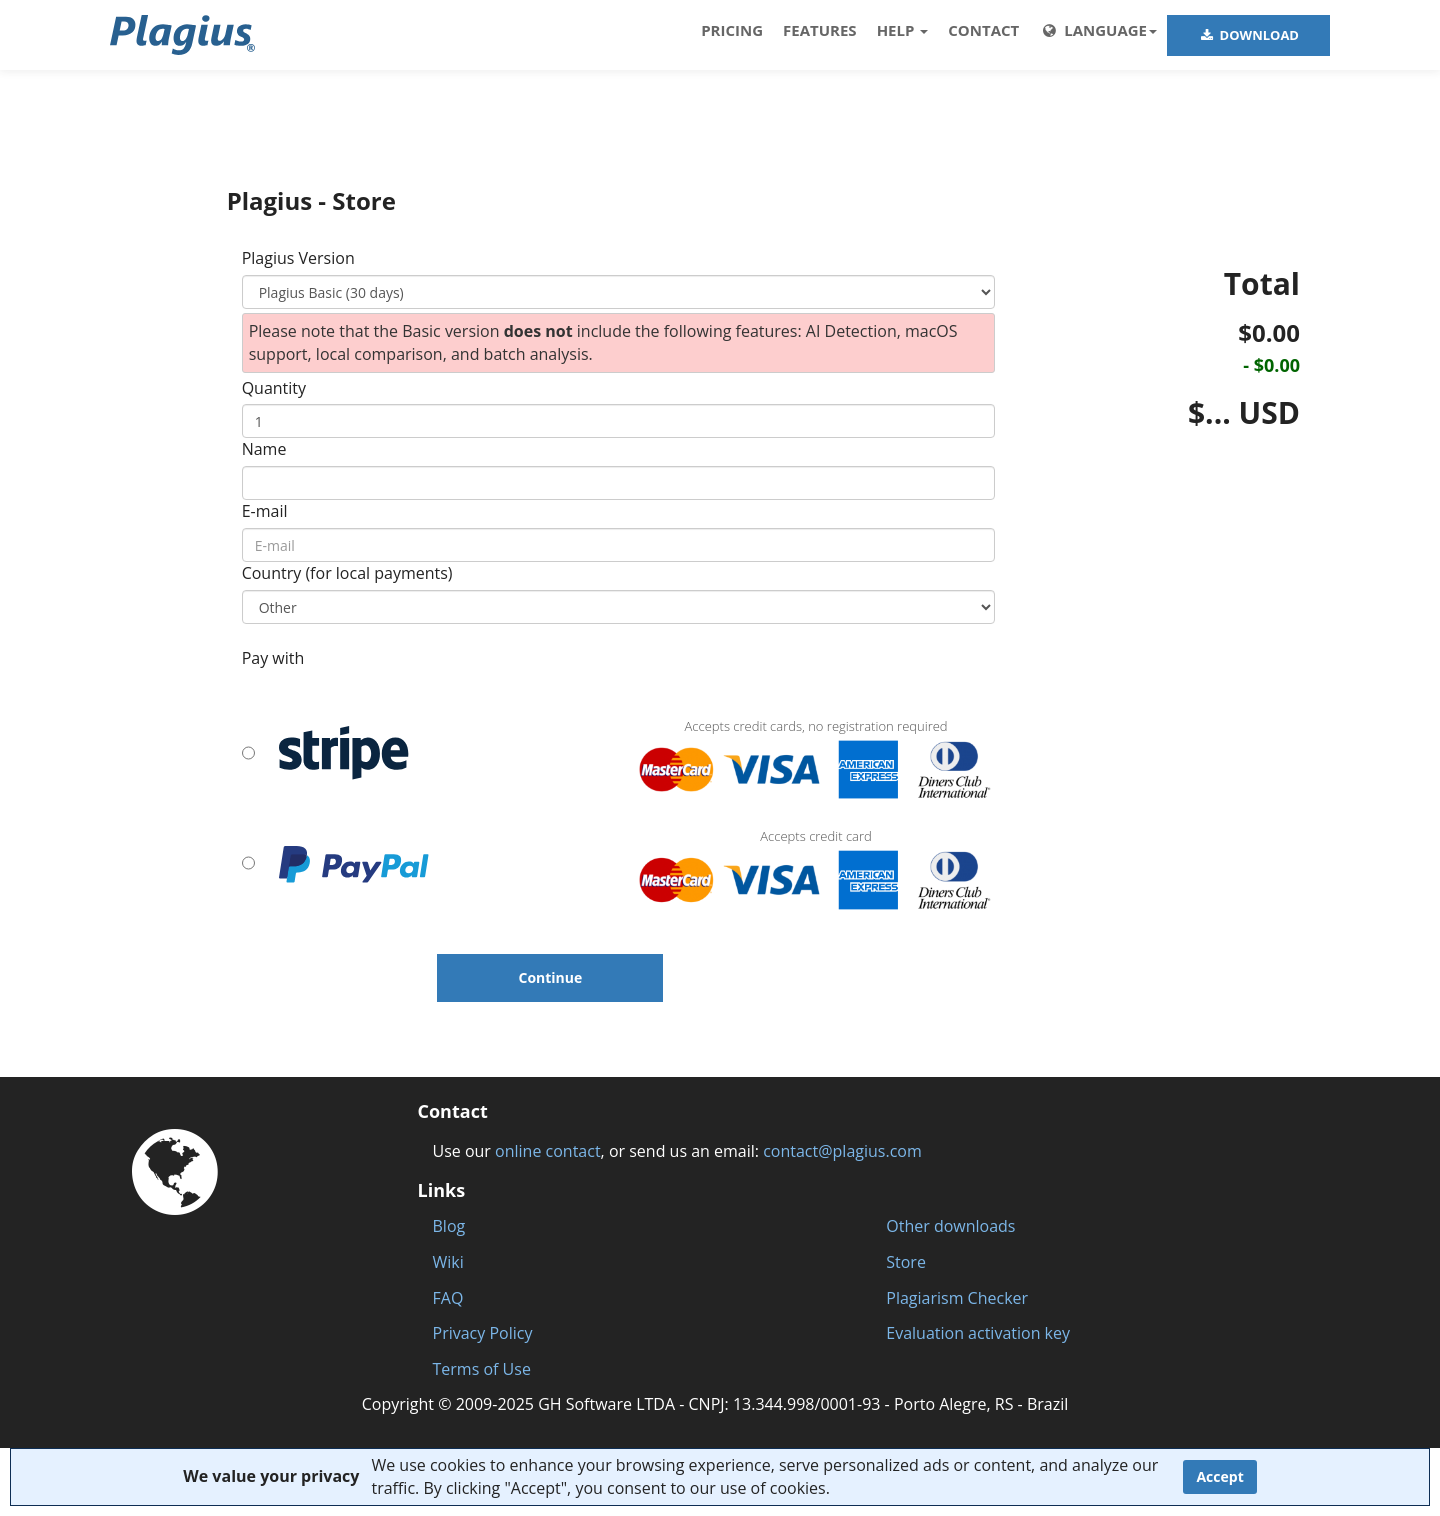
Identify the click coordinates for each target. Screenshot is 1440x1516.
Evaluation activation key (978, 1333)
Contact (983, 30)
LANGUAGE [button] (1098, 30)
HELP (903, 30)
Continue (550, 977)
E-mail (265, 511)
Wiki (448, 1262)
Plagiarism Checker (957, 1298)
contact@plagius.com (842, 1151)
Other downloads (950, 1226)
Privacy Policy (483, 1333)
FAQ (448, 1298)
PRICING (732, 30)
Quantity (274, 388)
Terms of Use (482, 1369)
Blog (449, 1226)
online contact (548, 1151)
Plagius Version (298, 258)
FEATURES (820, 30)
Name (264, 449)
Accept (1219, 1476)
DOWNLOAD (1248, 35)
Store (906, 1262)
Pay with (273, 658)
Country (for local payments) (347, 573)
